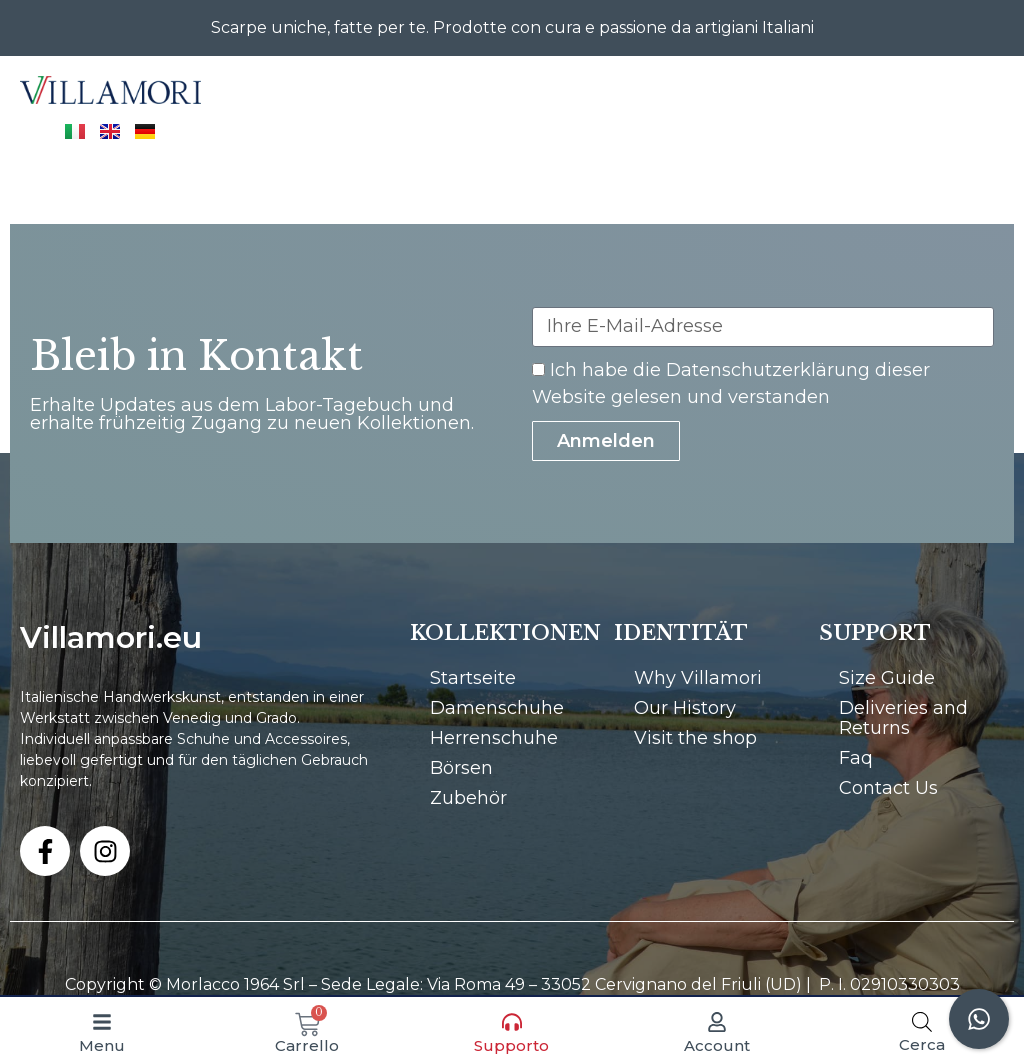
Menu (102, 1045)
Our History (685, 708)
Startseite (473, 678)
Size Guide (887, 678)
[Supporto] (512, 1022)
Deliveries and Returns (903, 718)
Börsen (461, 768)
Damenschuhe (497, 708)
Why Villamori (698, 678)
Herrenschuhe (494, 738)
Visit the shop (695, 738)
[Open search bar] (922, 1021)
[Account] (717, 1022)
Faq (856, 758)
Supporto (511, 1045)
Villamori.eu (111, 637)
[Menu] (102, 1022)
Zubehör (468, 798)
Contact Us (888, 788)
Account (717, 1045)
